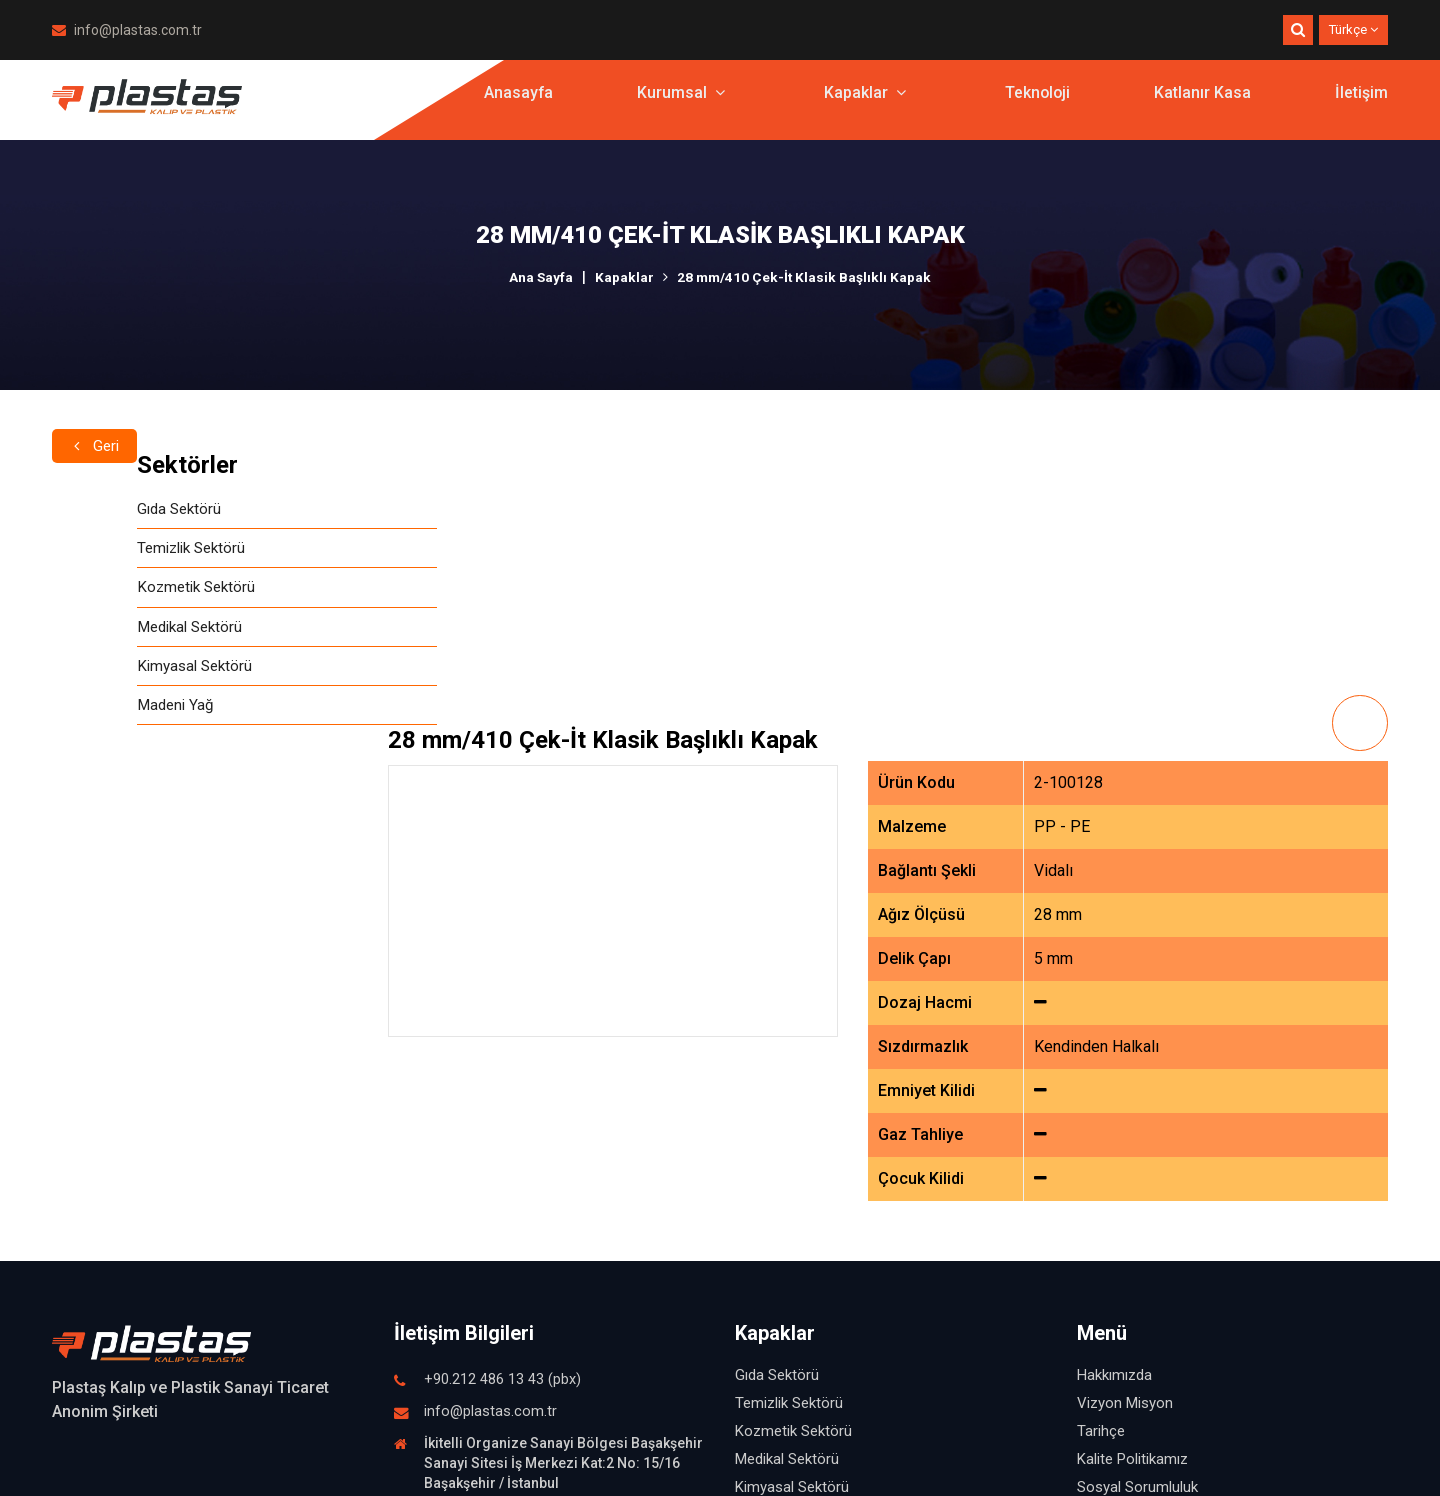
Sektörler (102, 465)
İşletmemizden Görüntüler (1162, 1272)
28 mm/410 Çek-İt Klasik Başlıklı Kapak (804, 277)
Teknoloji (1036, 104)
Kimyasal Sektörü (113, 673)
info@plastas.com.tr (127, 30)
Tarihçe (1101, 1160)
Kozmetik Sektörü (114, 591)
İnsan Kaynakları (1130, 1244)
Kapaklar (863, 104)
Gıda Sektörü (96, 509)
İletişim (1361, 104)
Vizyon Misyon (1125, 1132)
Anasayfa (516, 104)
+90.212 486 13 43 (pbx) (502, 1109)
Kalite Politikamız (1132, 1188)
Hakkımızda (1114, 1104)
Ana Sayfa (539, 277)
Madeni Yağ (92, 714)
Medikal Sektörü (109, 632)
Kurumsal (679, 104)
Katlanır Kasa (1202, 104)
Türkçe (1353, 29)
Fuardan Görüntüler (1140, 1300)
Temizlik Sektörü (110, 550)
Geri (96, 416)
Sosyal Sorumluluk (1137, 1216)
